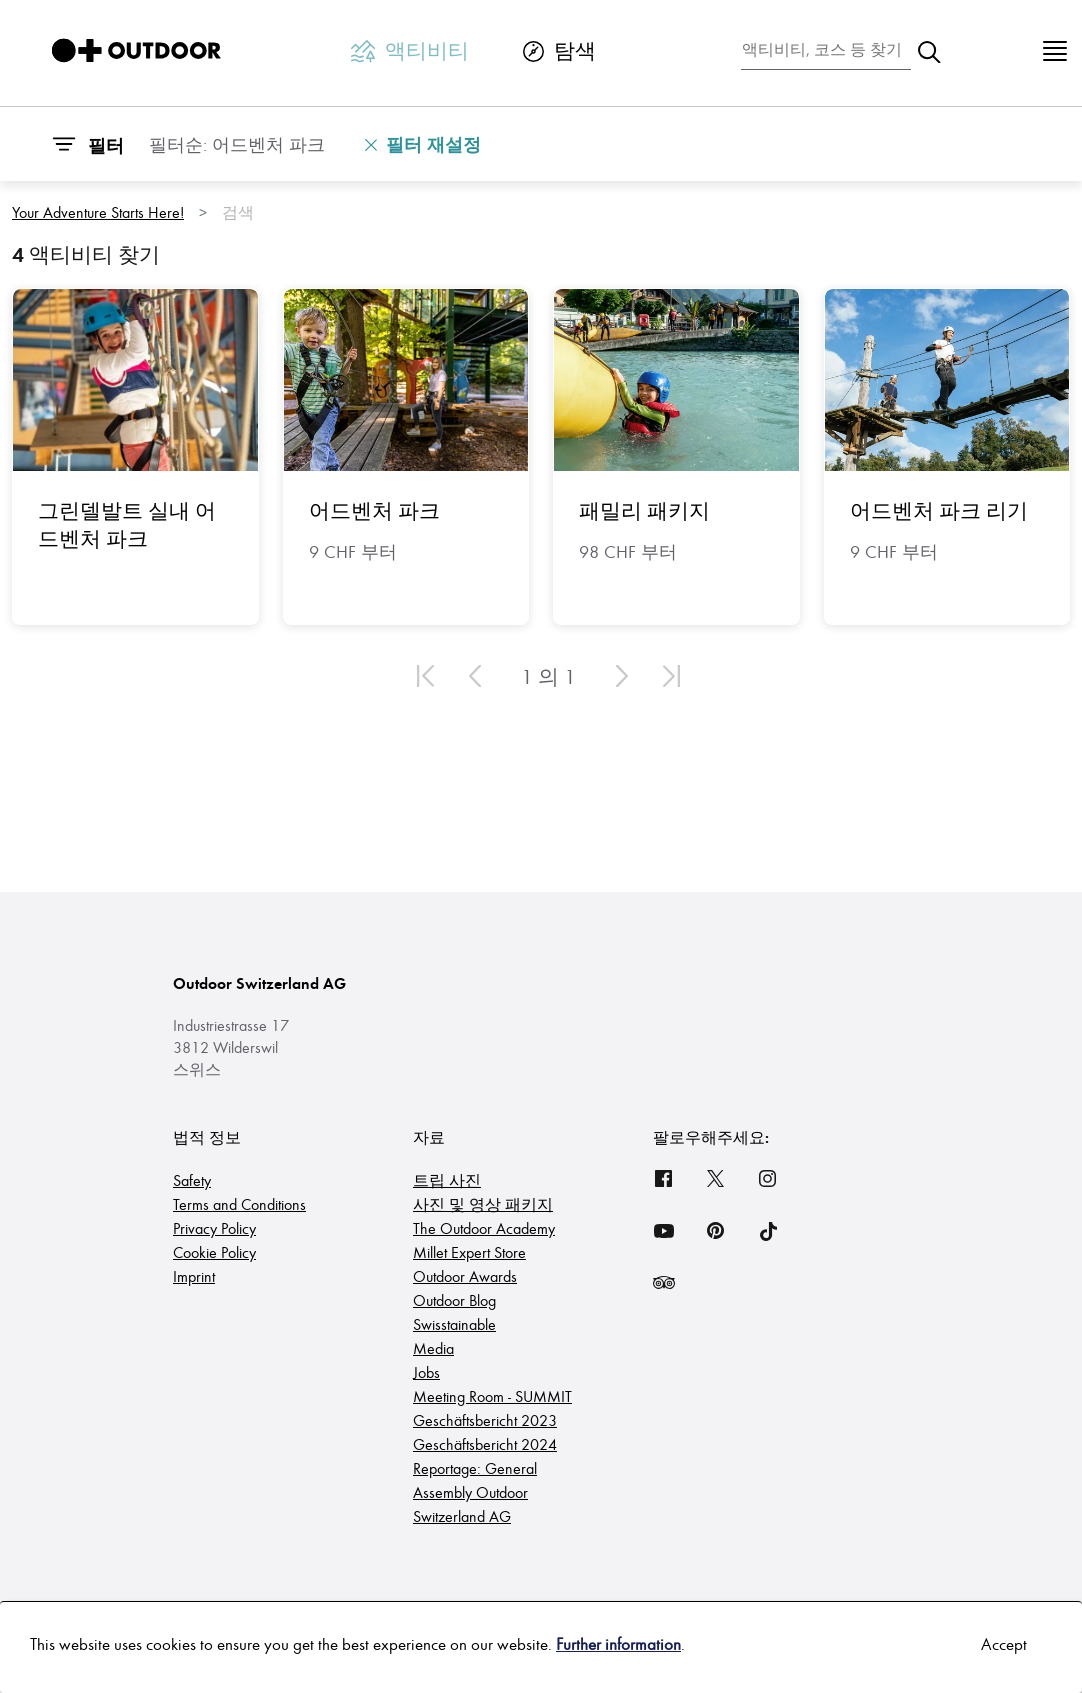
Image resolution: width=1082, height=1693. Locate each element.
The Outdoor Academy (484, 1227)
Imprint (194, 1275)
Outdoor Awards (465, 1275)
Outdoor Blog (454, 1299)
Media (433, 1347)
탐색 (559, 49)
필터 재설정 (423, 143)
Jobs (426, 1371)
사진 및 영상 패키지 (483, 1203)
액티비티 (410, 49)
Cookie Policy (214, 1251)
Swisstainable (454, 1323)
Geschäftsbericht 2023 (485, 1419)
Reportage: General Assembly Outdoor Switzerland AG (475, 1491)
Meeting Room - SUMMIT (492, 1395)
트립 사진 (447, 1179)
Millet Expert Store (469, 1251)
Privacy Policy (214, 1227)
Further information (618, 1643)
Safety (192, 1179)
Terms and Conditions (239, 1203)
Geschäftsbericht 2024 (485, 1443)
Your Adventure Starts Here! (98, 211)
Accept (1004, 1643)
